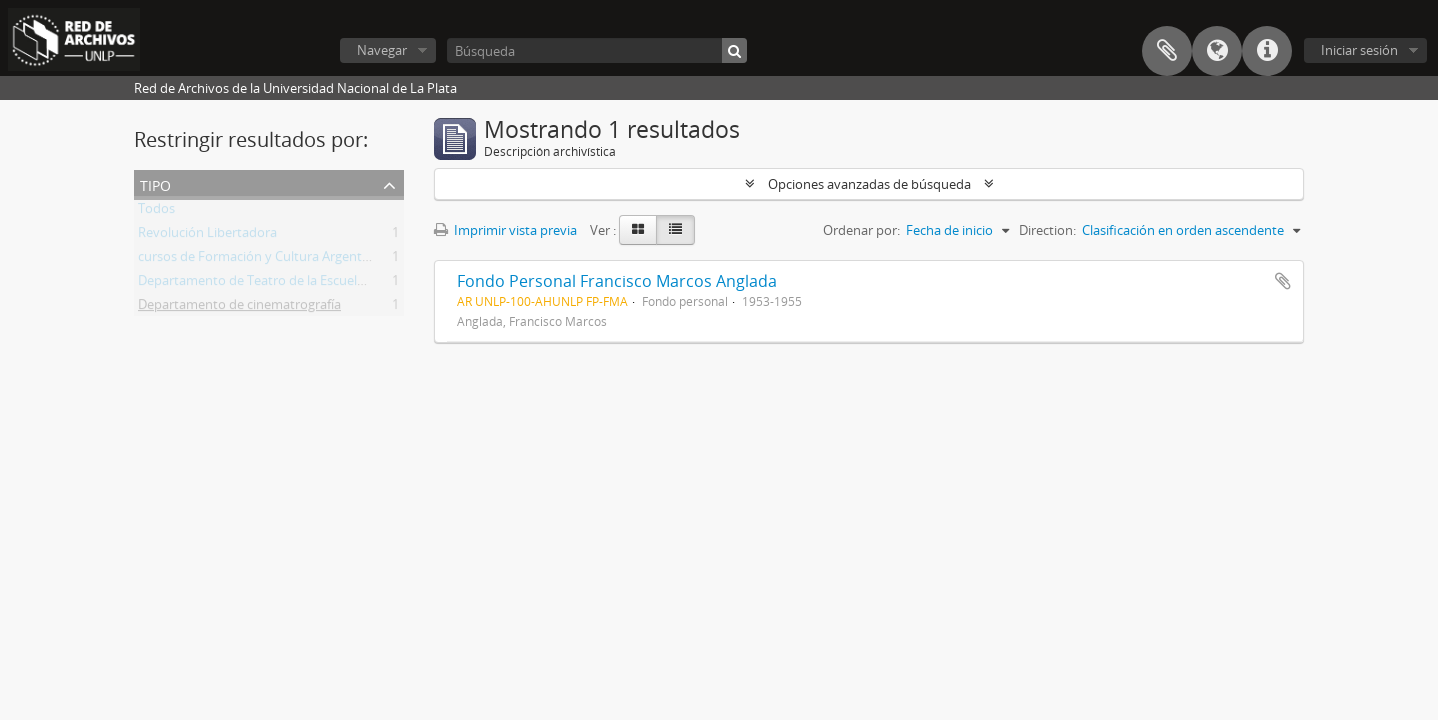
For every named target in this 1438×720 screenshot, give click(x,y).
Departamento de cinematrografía (239, 308)
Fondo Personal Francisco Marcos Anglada (617, 281)
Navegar (382, 50)
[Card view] (638, 230)
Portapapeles (1167, 51)
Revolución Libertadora (207, 236)
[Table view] (675, 230)
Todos (156, 212)
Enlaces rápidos (1267, 51)
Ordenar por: (861, 230)
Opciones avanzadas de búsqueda (869, 184)
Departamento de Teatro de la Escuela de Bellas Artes (295, 284)
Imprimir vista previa (505, 230)
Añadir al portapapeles (1283, 281)
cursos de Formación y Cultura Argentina (259, 260)
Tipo (155, 183)
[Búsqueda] (597, 50)
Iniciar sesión (1359, 50)
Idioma (1217, 51)
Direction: (1047, 230)
